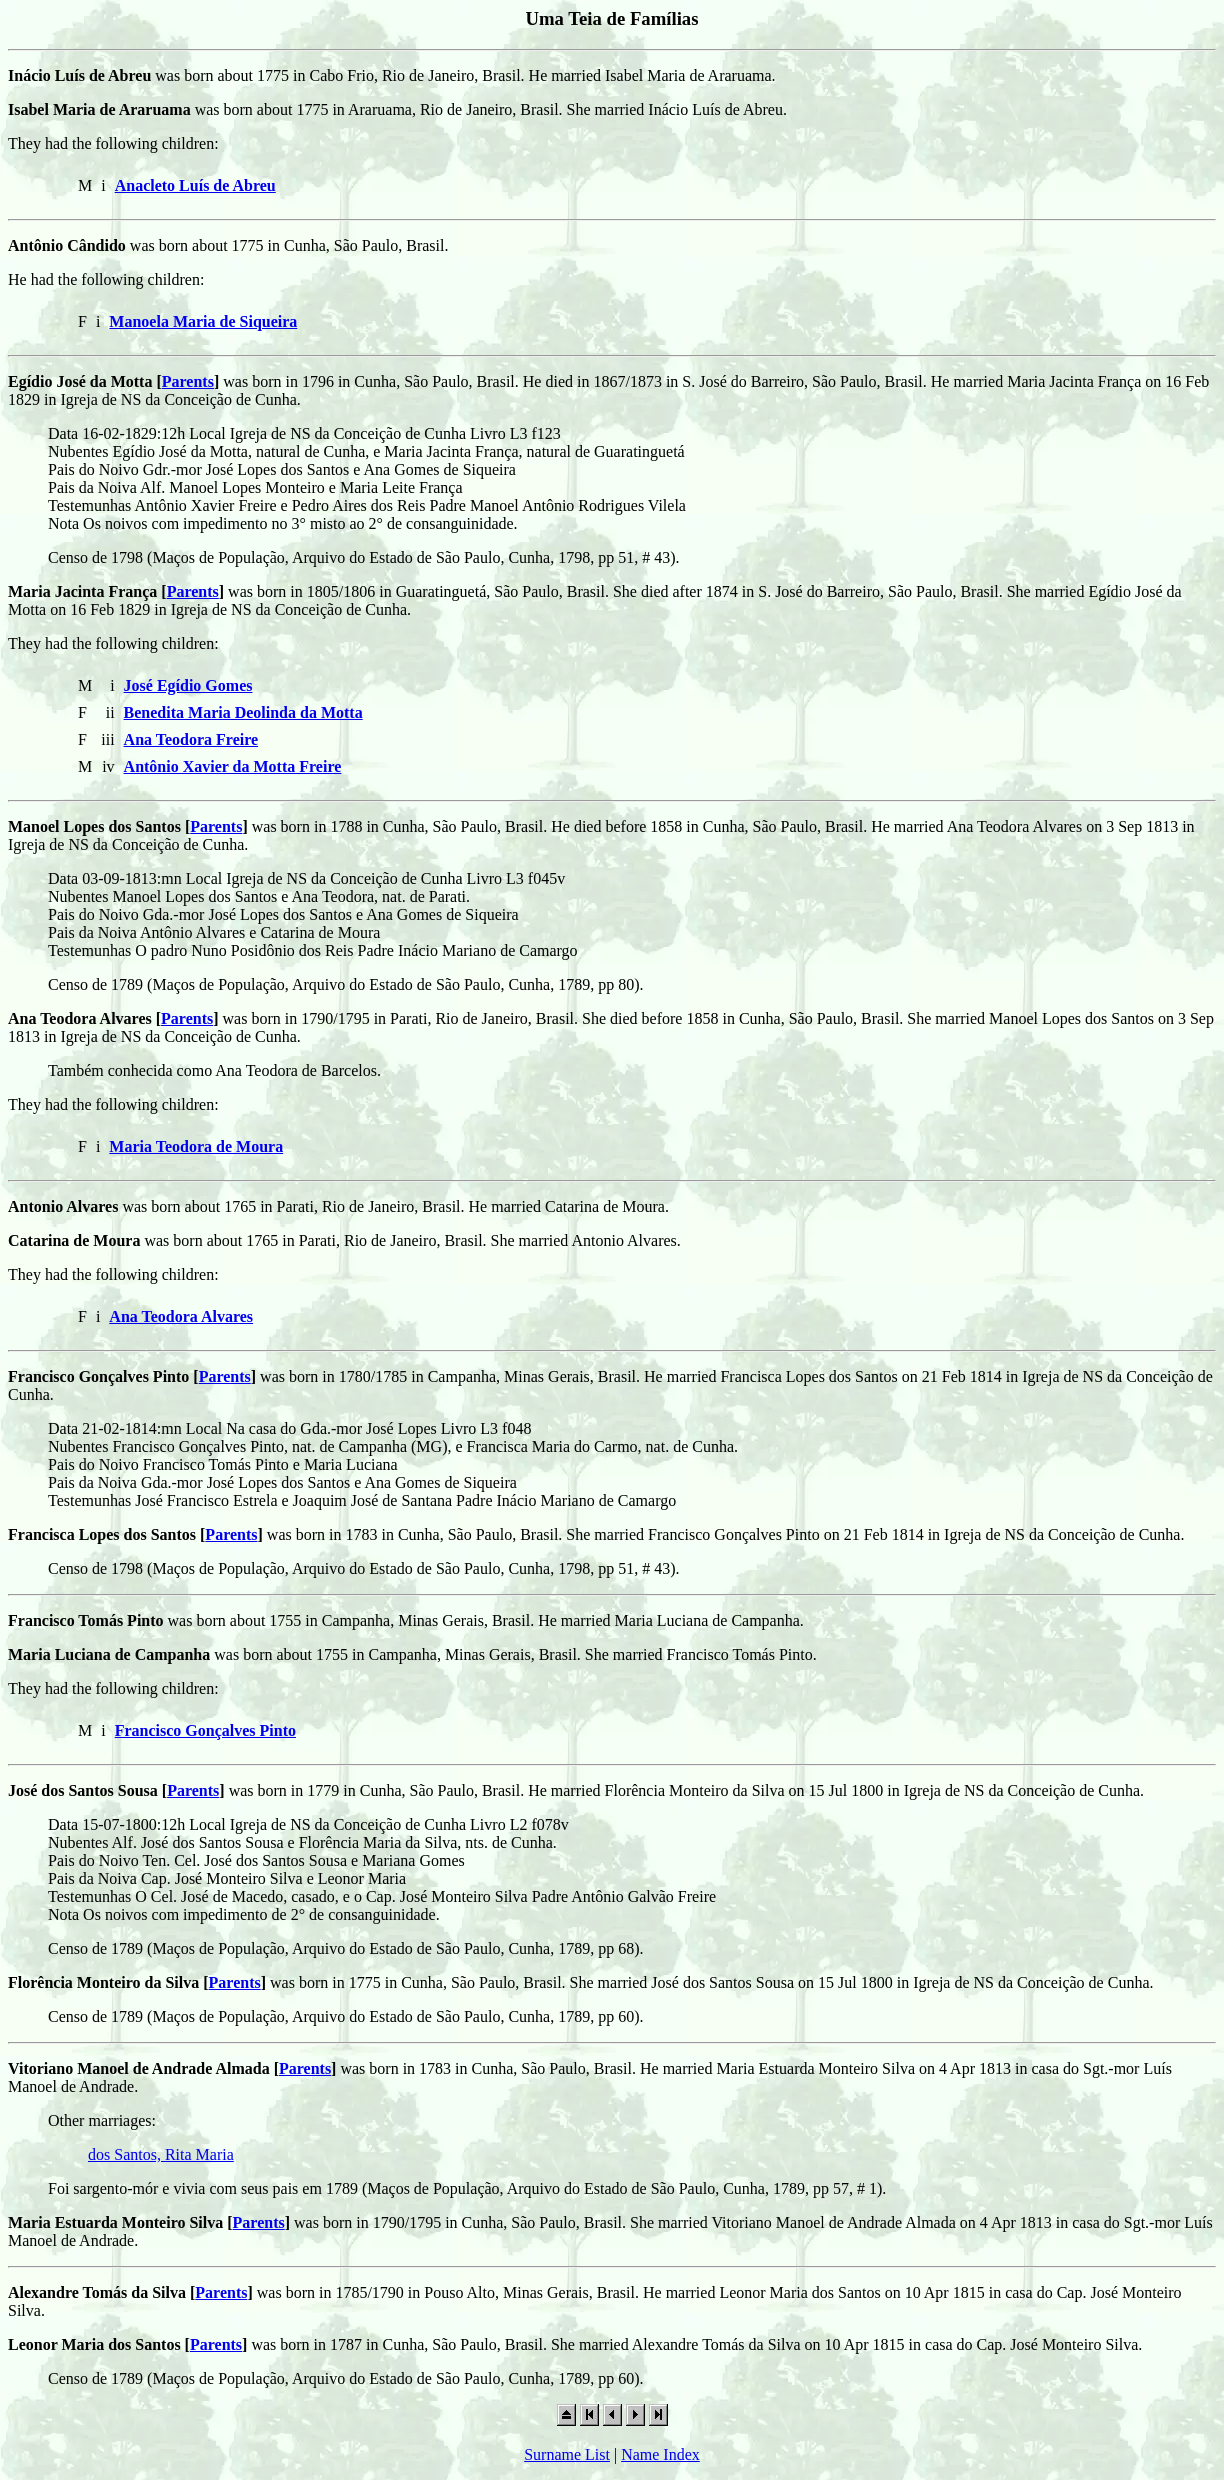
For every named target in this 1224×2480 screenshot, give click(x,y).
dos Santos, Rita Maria (161, 2154)
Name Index (660, 2454)
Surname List (567, 2454)
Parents (188, 381)
